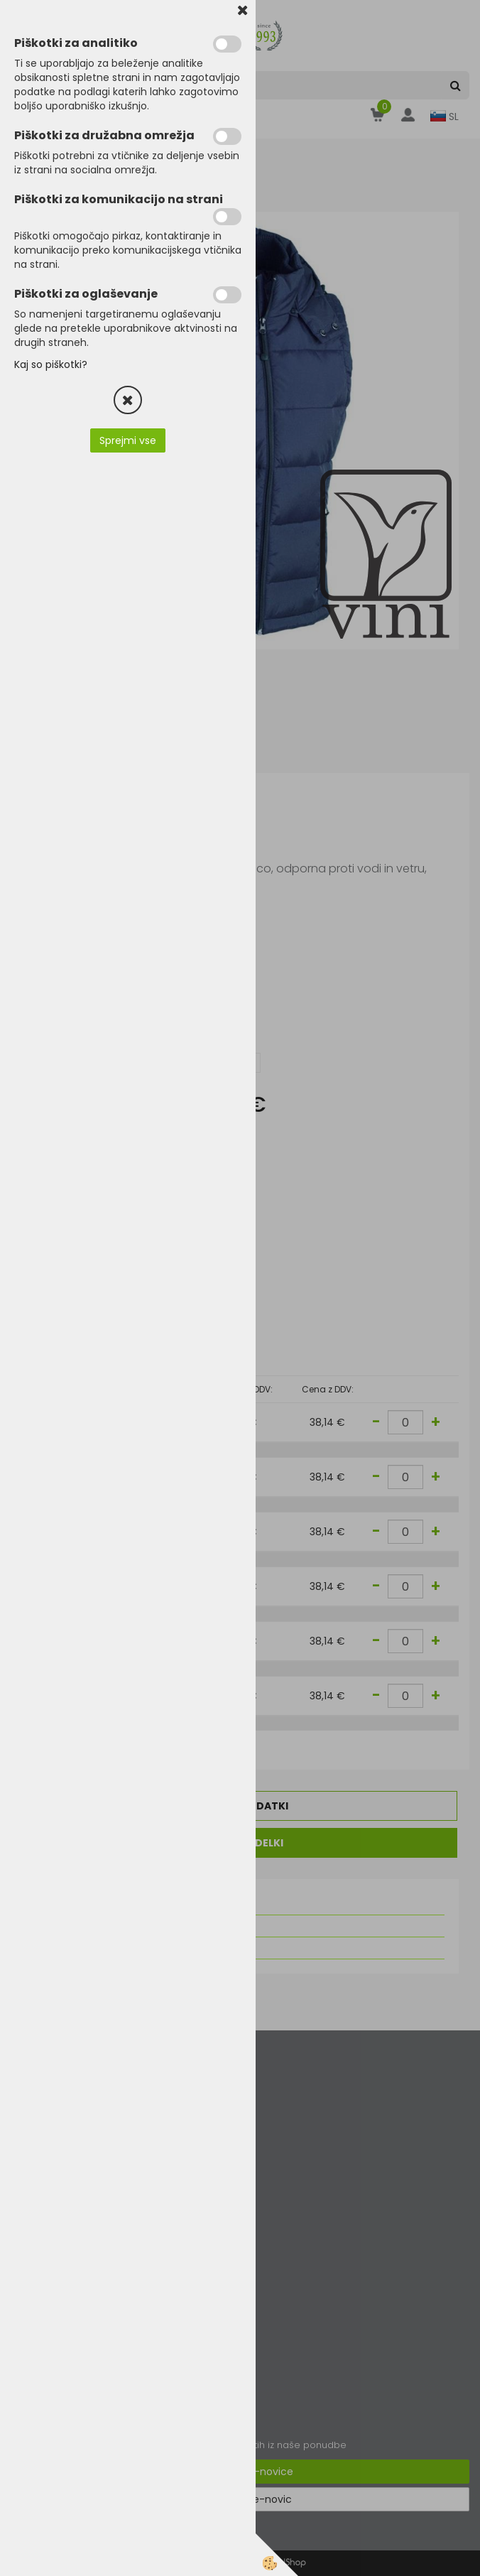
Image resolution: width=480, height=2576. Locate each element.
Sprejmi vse (127, 440)
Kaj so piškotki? (50, 364)
